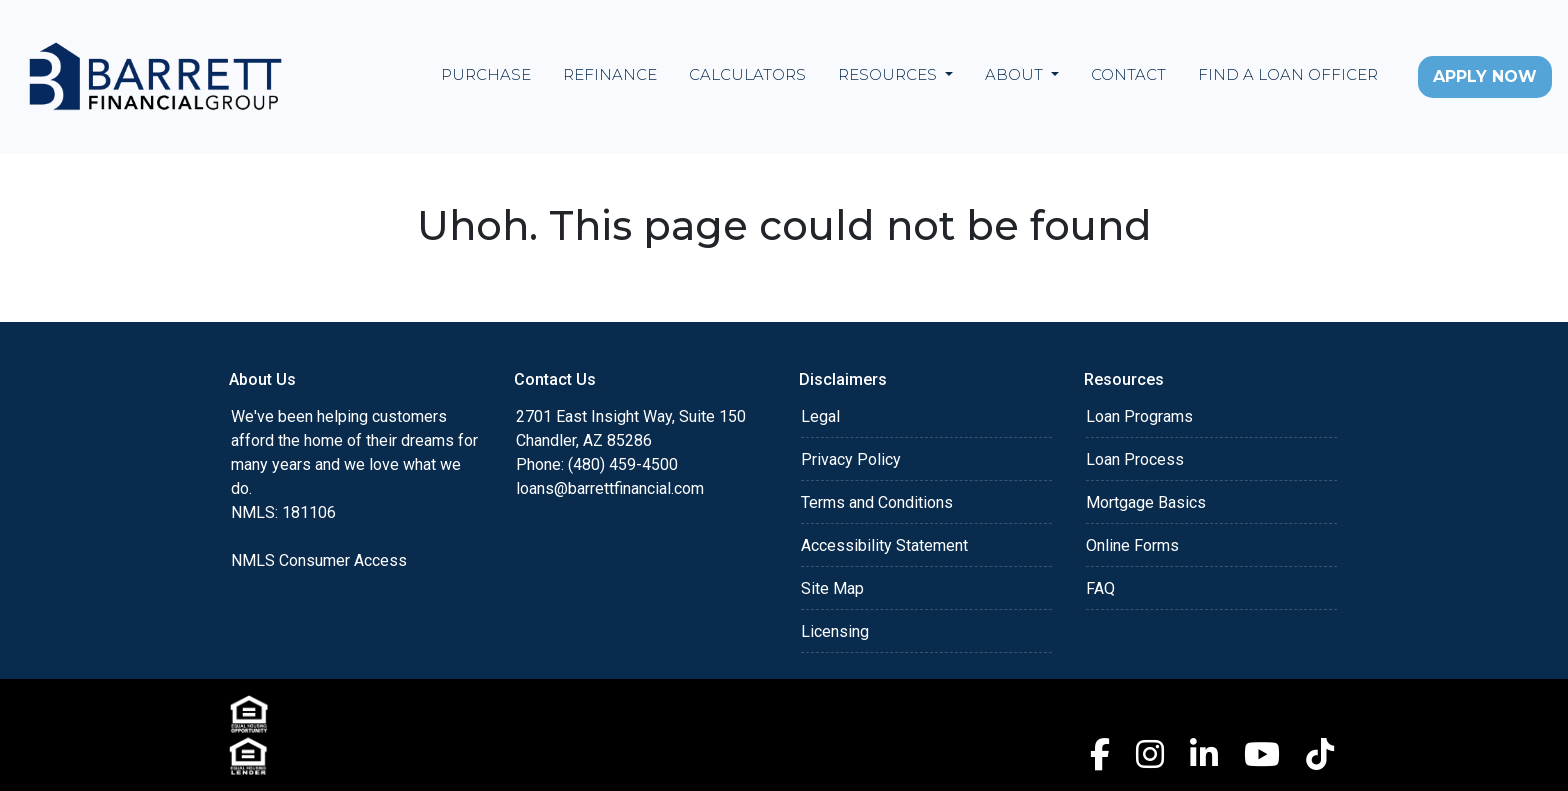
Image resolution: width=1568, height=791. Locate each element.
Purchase (486, 74)
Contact (1128, 74)
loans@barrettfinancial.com (610, 488)
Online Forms (1132, 545)
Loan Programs (1139, 416)
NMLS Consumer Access (319, 560)
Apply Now (1485, 76)
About (1016, 74)
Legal (820, 416)
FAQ (1100, 588)
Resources (889, 74)
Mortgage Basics (1146, 502)
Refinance (610, 74)
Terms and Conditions (877, 502)
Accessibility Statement (884, 545)
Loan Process (1135, 459)
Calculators (747, 74)
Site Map (832, 588)
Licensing (835, 631)
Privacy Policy (851, 459)
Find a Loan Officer (1288, 74)
